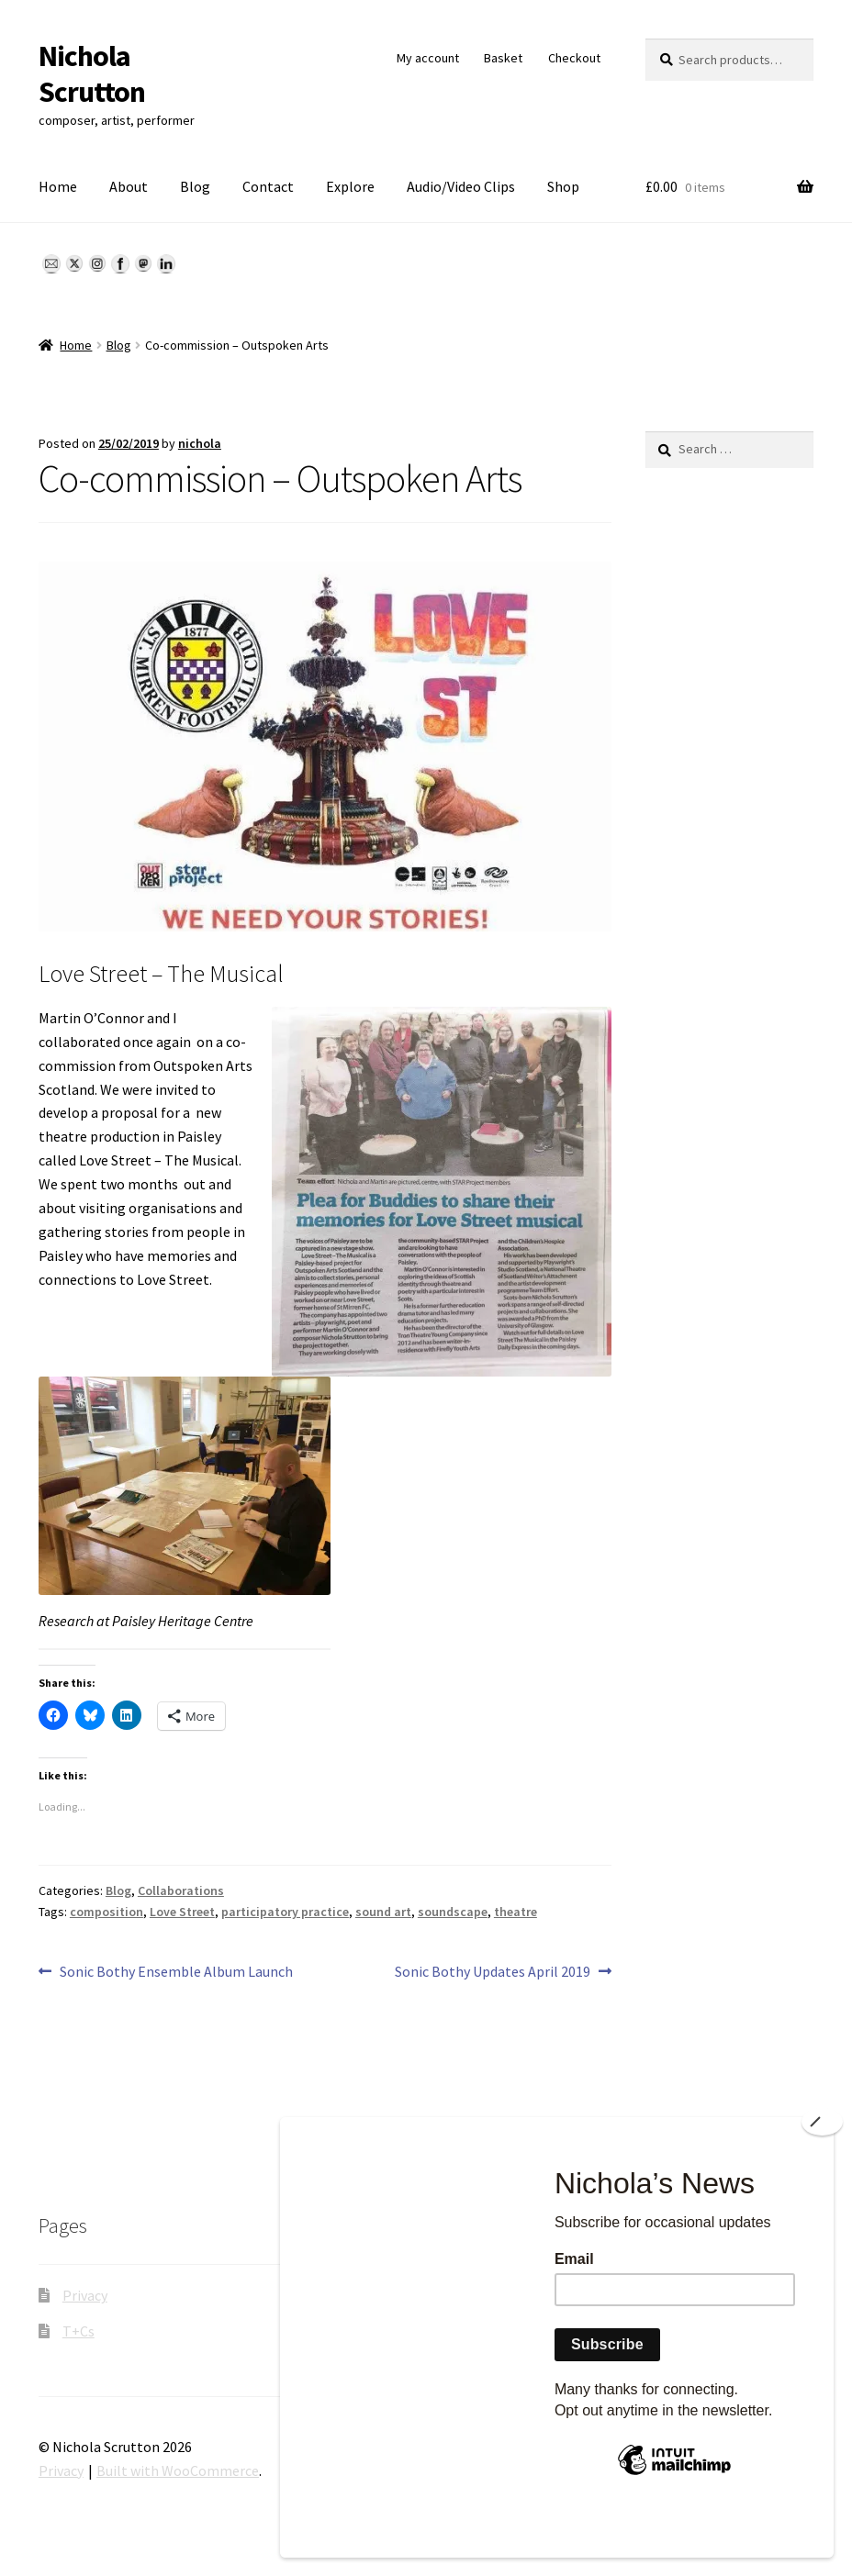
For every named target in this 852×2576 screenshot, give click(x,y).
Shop (563, 186)
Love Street (182, 1911)
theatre (515, 1911)
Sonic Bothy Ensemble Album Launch (176, 1972)
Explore (350, 186)
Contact (268, 186)
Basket (503, 58)
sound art (383, 1911)
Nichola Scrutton (92, 74)
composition (106, 1911)
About (128, 186)
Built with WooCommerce (177, 2470)
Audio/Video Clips (461, 186)
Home (58, 186)
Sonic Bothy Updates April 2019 (492, 1972)
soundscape (453, 1911)
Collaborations (181, 1890)
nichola (199, 443)
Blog (195, 186)
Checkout (574, 58)
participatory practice (285, 1911)
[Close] (822, 2166)
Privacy (84, 2295)
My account (428, 58)
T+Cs (78, 2331)
